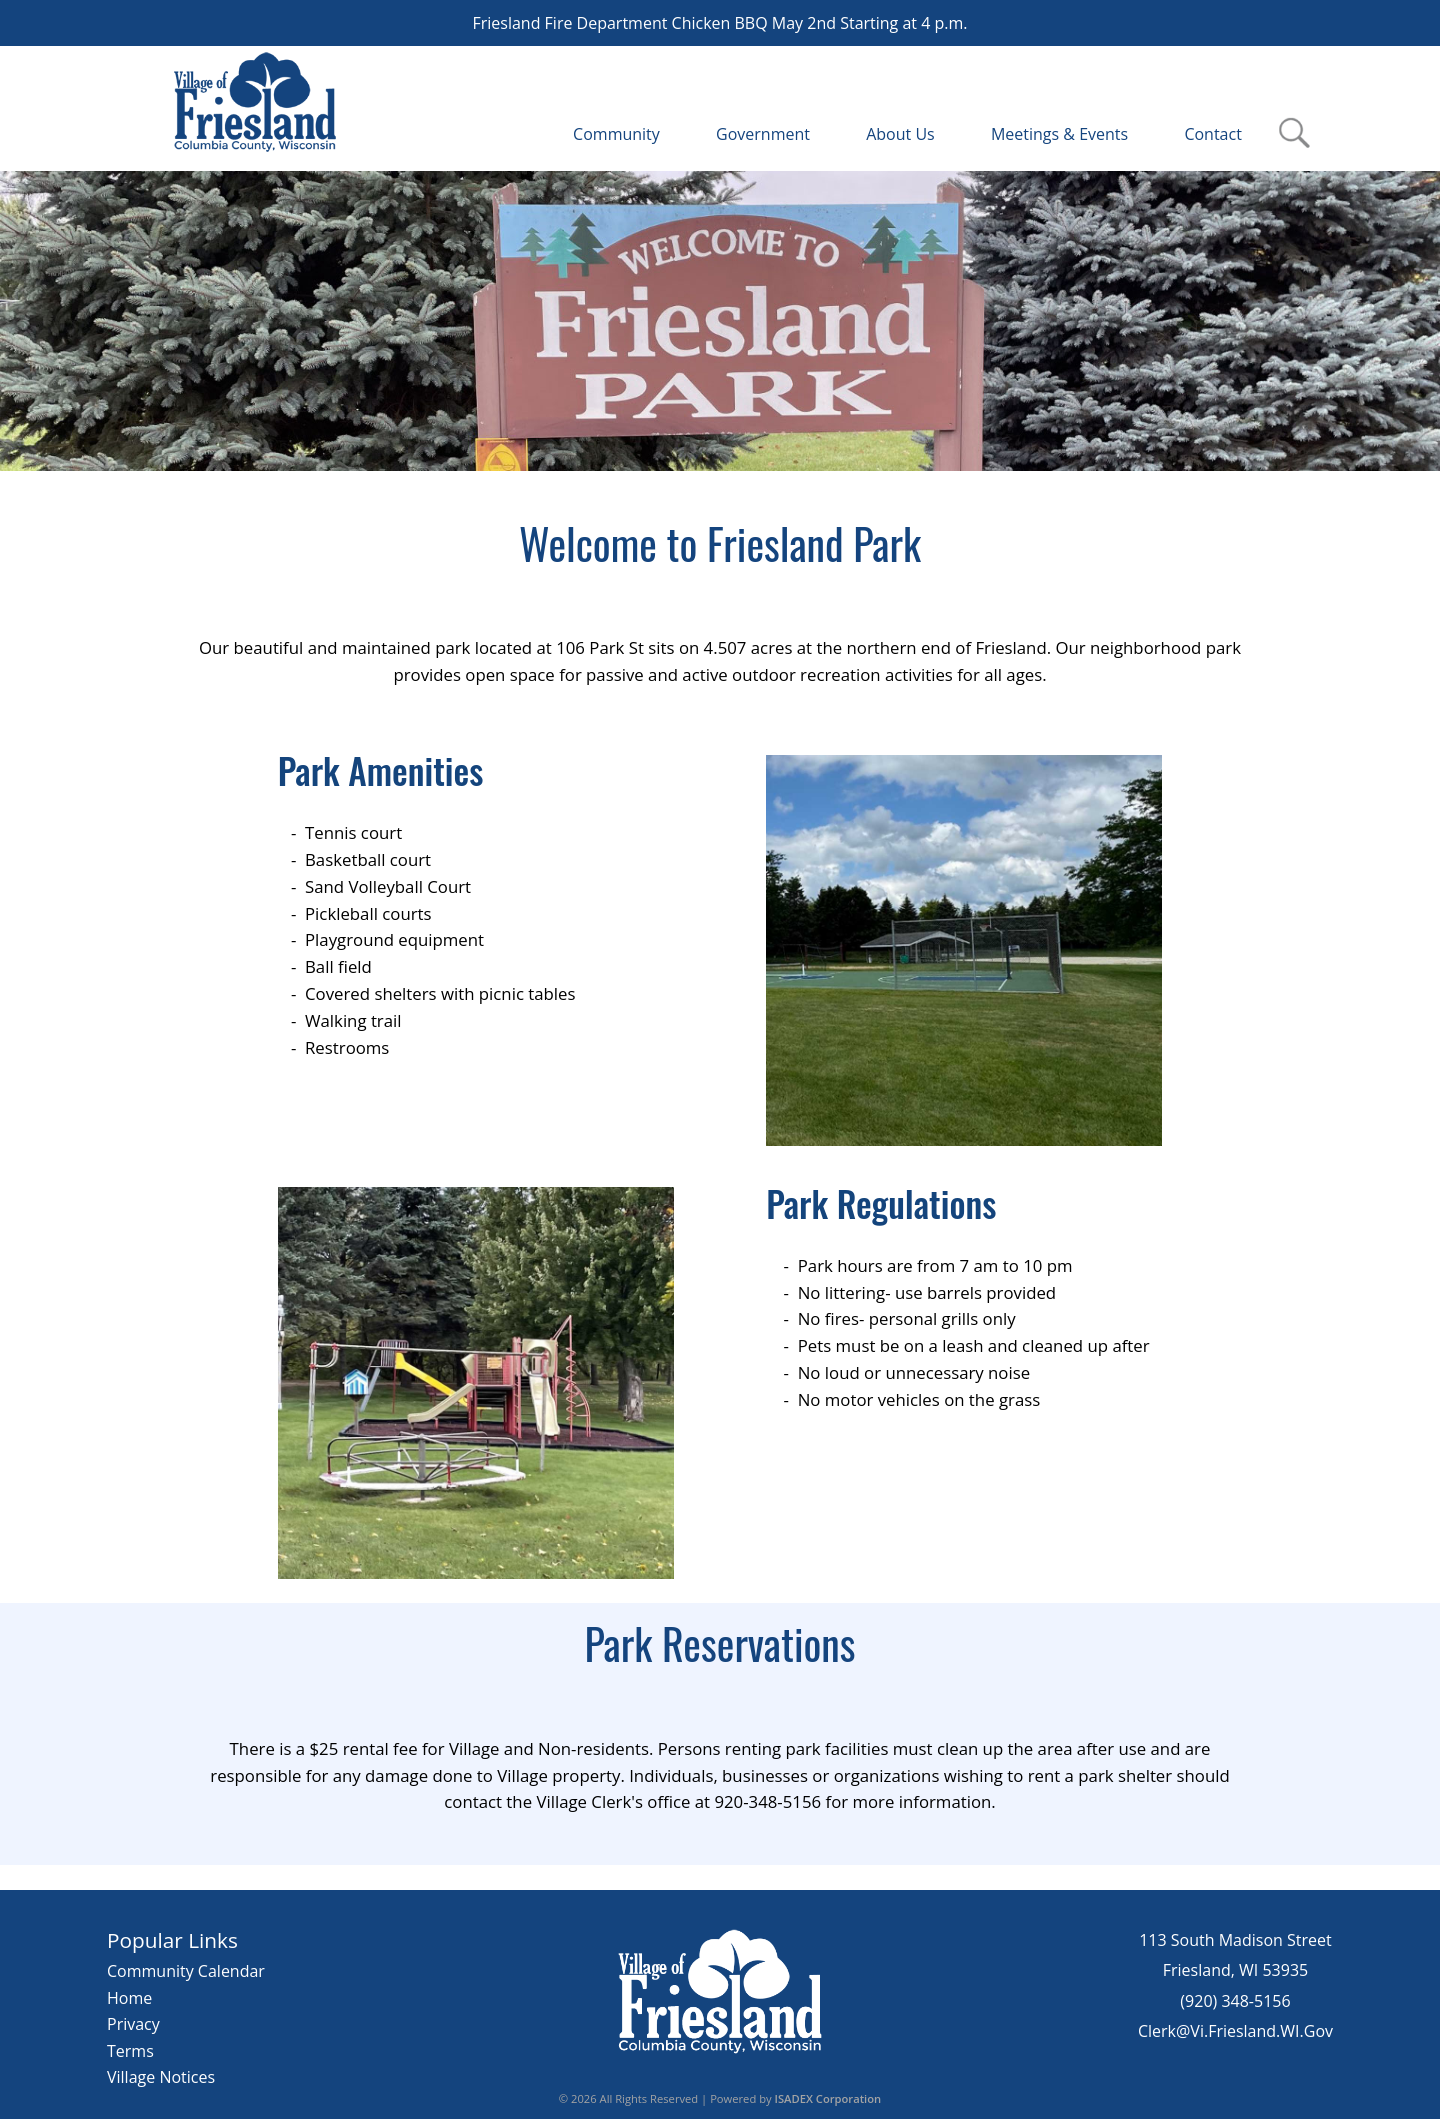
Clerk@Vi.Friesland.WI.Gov (1235, 2031)
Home (129, 1998)
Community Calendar (186, 1971)
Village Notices (161, 2077)
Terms (130, 2051)
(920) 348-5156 (1235, 2001)
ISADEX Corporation (828, 2098)
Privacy (133, 2024)
